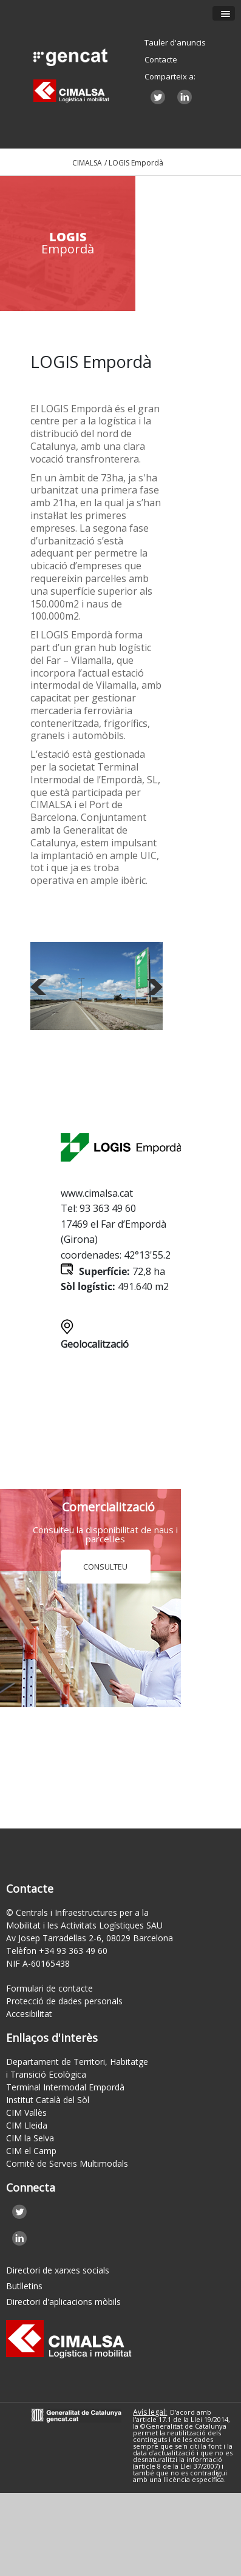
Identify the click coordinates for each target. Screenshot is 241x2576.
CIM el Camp (31, 2150)
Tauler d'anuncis (175, 42)
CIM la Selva (30, 2138)
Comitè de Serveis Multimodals (67, 2163)
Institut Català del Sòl (47, 2100)
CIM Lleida (26, 2125)
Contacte (160, 59)
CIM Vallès (26, 2112)
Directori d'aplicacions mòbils (63, 2301)
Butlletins (24, 2286)
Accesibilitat (29, 2013)
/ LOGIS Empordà (133, 163)
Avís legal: (150, 2412)
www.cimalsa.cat (97, 1193)
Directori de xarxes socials (57, 2270)
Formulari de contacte (49, 1988)
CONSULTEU (105, 1566)
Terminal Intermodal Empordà (65, 2087)
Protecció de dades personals (64, 2001)
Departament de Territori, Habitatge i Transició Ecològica (77, 2068)
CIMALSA (87, 163)
